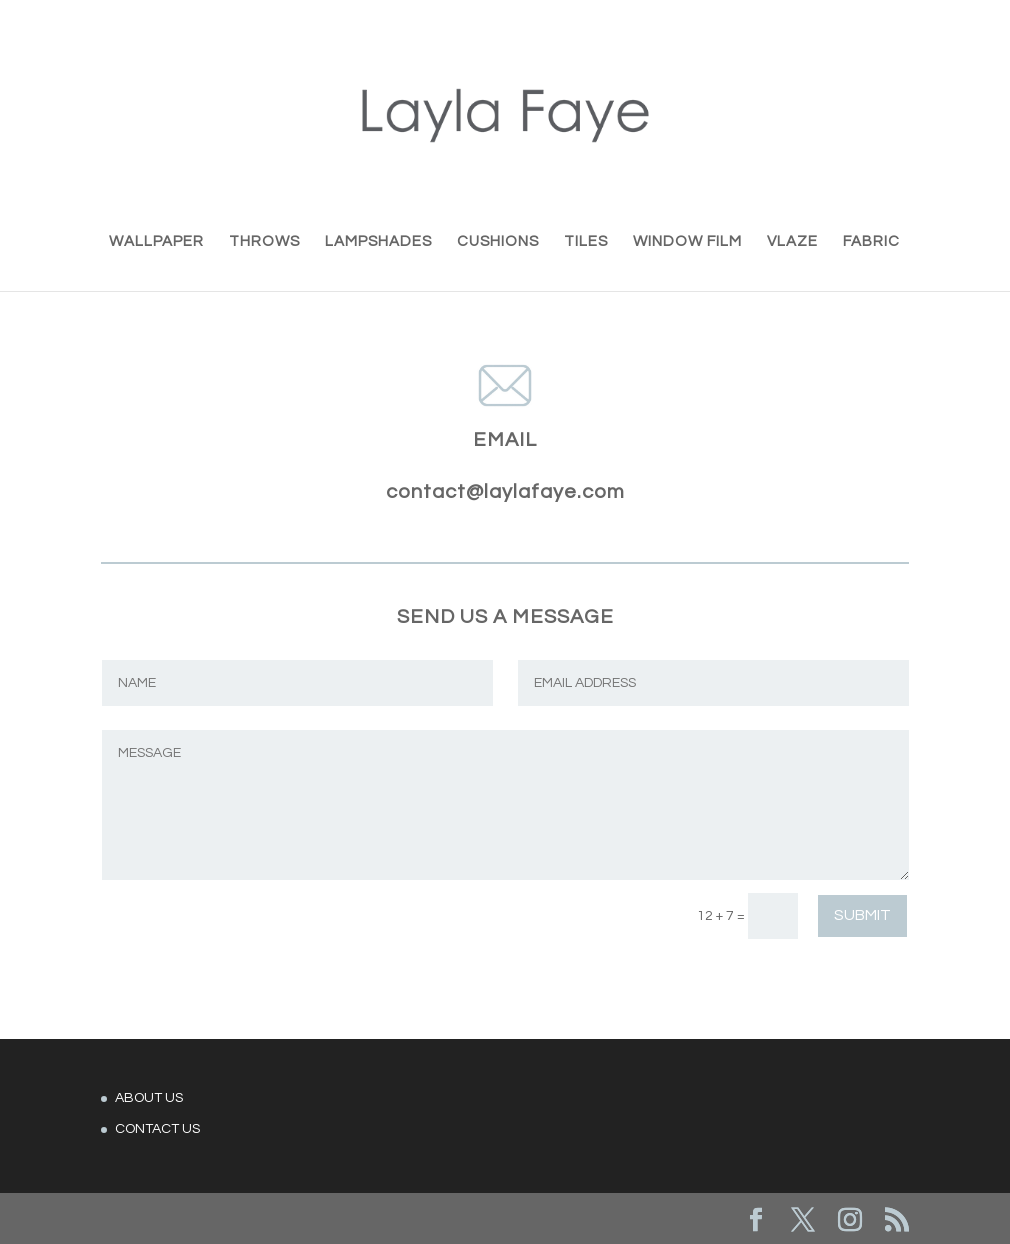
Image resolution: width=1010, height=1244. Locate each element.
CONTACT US (157, 1129)
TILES (586, 242)
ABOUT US (149, 1098)
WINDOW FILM (687, 242)
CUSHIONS (498, 242)
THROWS (264, 242)
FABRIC (871, 242)
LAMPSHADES (378, 242)
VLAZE (792, 242)
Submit (862, 915)
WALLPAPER (156, 242)
